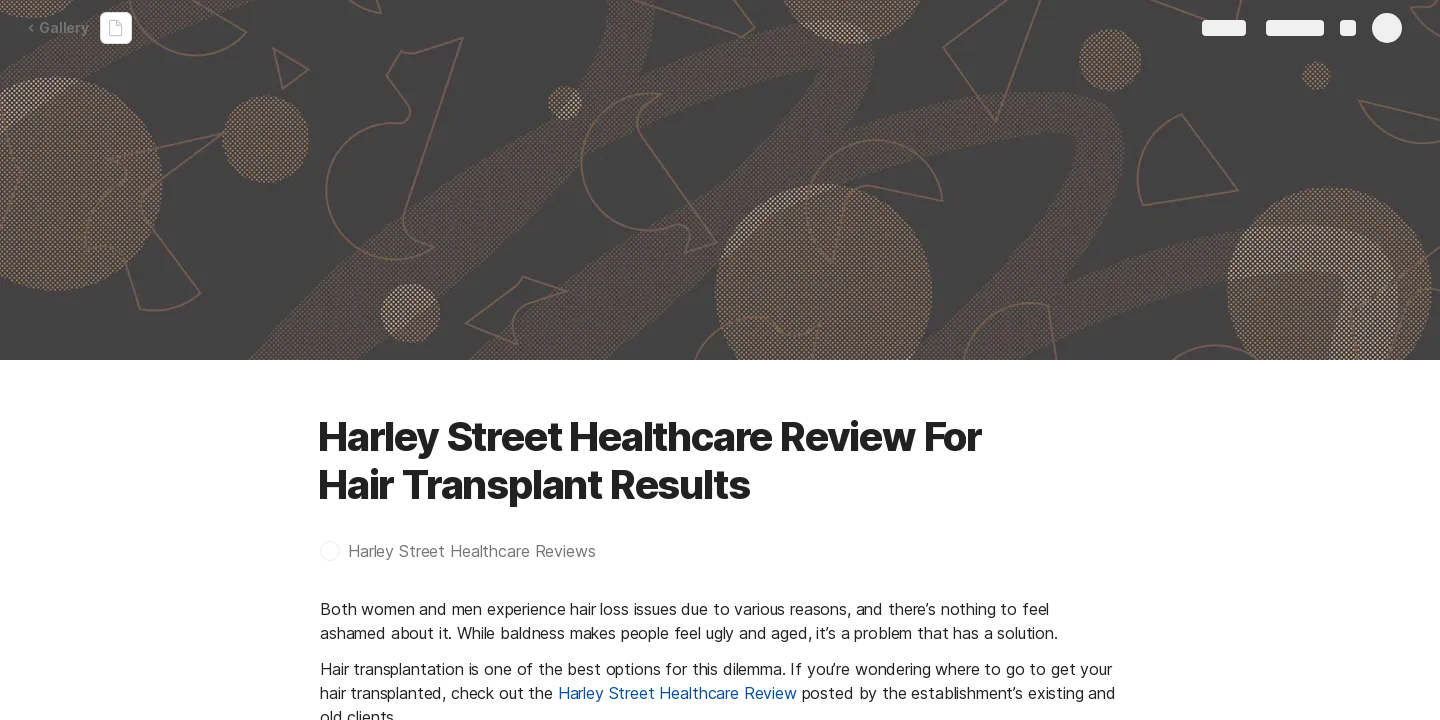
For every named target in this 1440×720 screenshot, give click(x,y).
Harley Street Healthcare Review (677, 693)
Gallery (58, 27)
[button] (468, 551)
